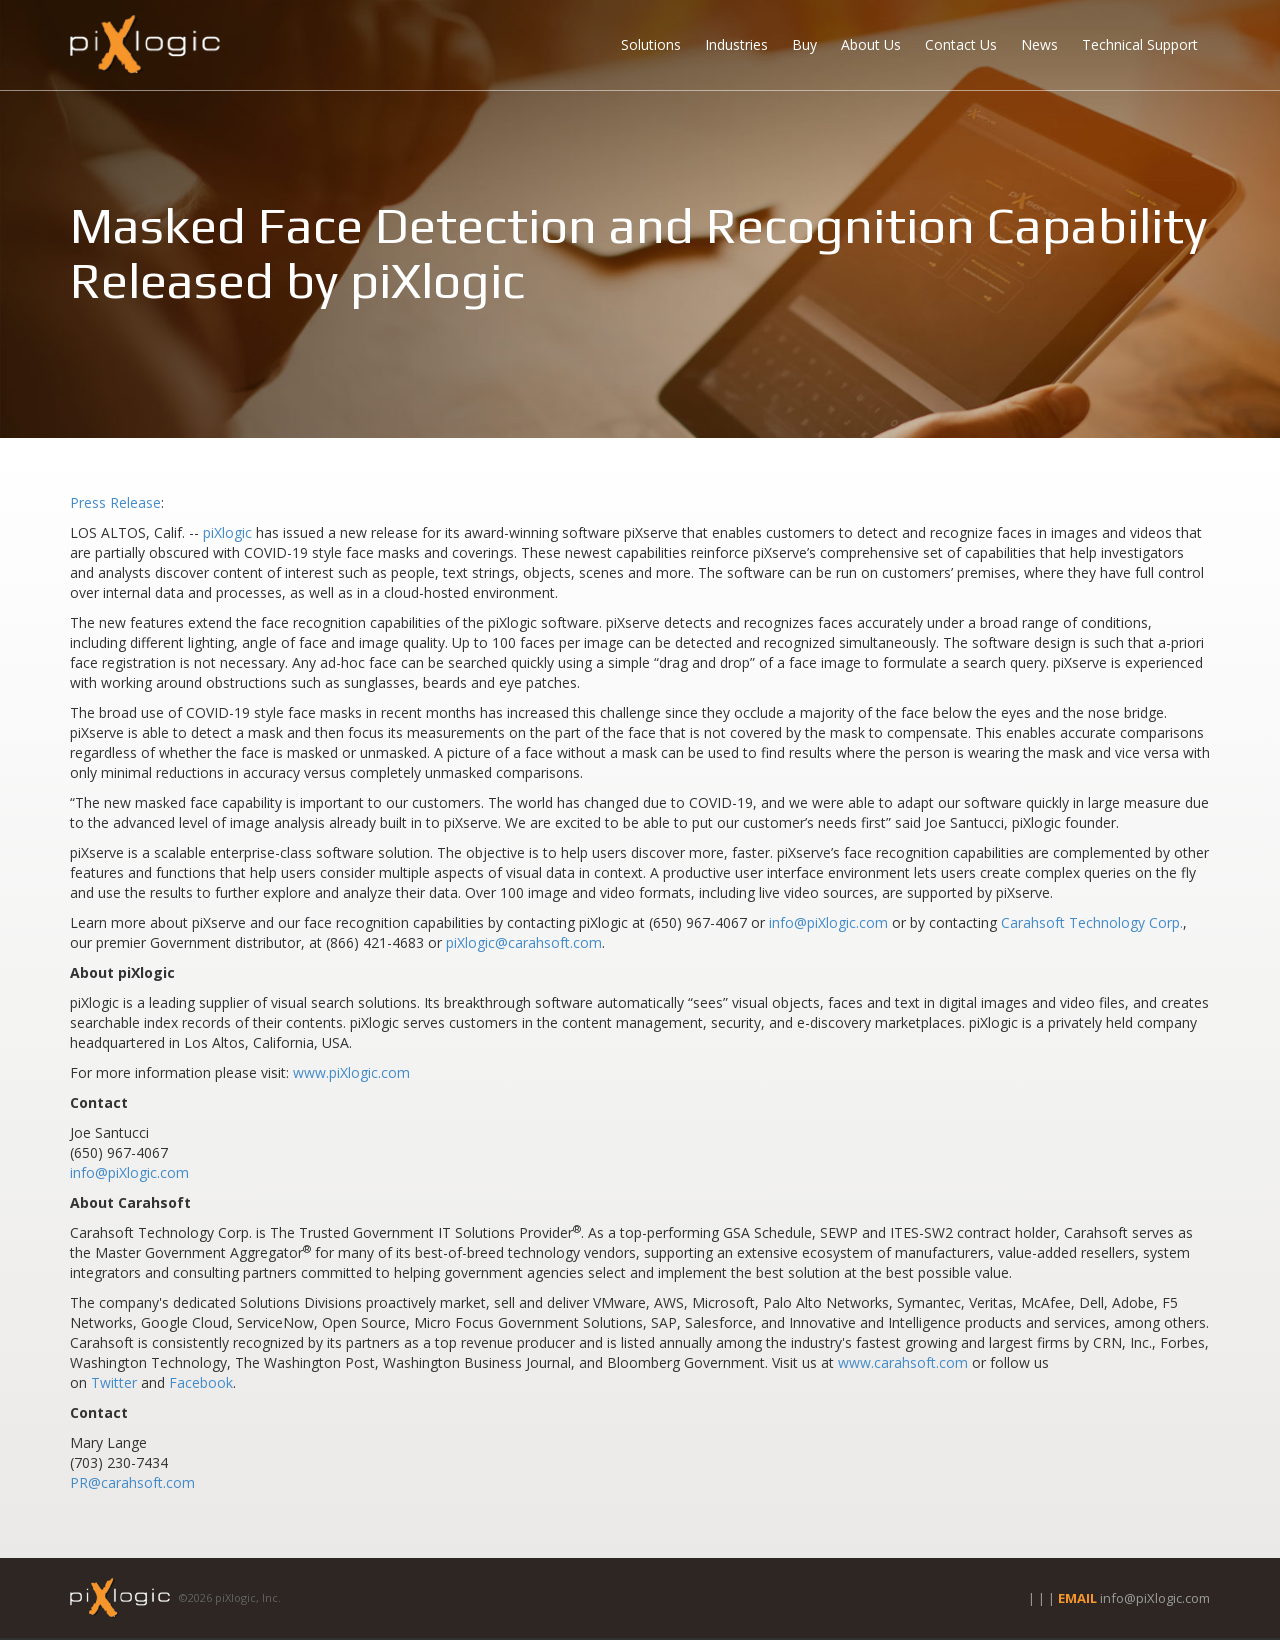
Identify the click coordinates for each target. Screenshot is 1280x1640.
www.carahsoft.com (903, 1362)
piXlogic (227, 532)
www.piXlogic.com (351, 1072)
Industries (736, 44)
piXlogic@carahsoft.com (524, 942)
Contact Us (961, 44)
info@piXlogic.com (828, 922)
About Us (871, 44)
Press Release (115, 502)
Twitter (114, 1382)
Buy (804, 44)
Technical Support (1140, 44)
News (1039, 44)
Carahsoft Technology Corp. (1092, 922)
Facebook (201, 1382)
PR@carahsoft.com (132, 1482)
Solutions (651, 44)
